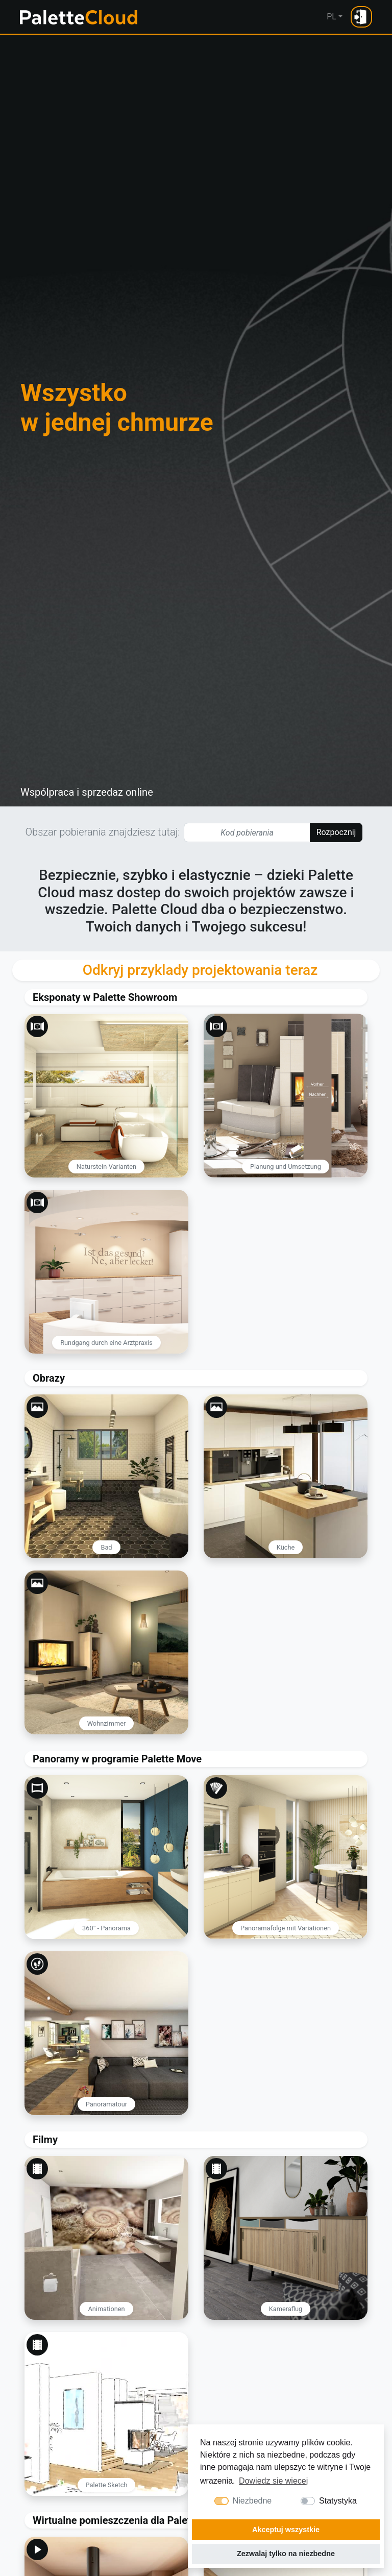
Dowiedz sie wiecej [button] (273, 2480)
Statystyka (338, 2500)
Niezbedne (252, 2500)
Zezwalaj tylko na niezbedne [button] (286, 2553)
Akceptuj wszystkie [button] (286, 2529)
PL (331, 16)
